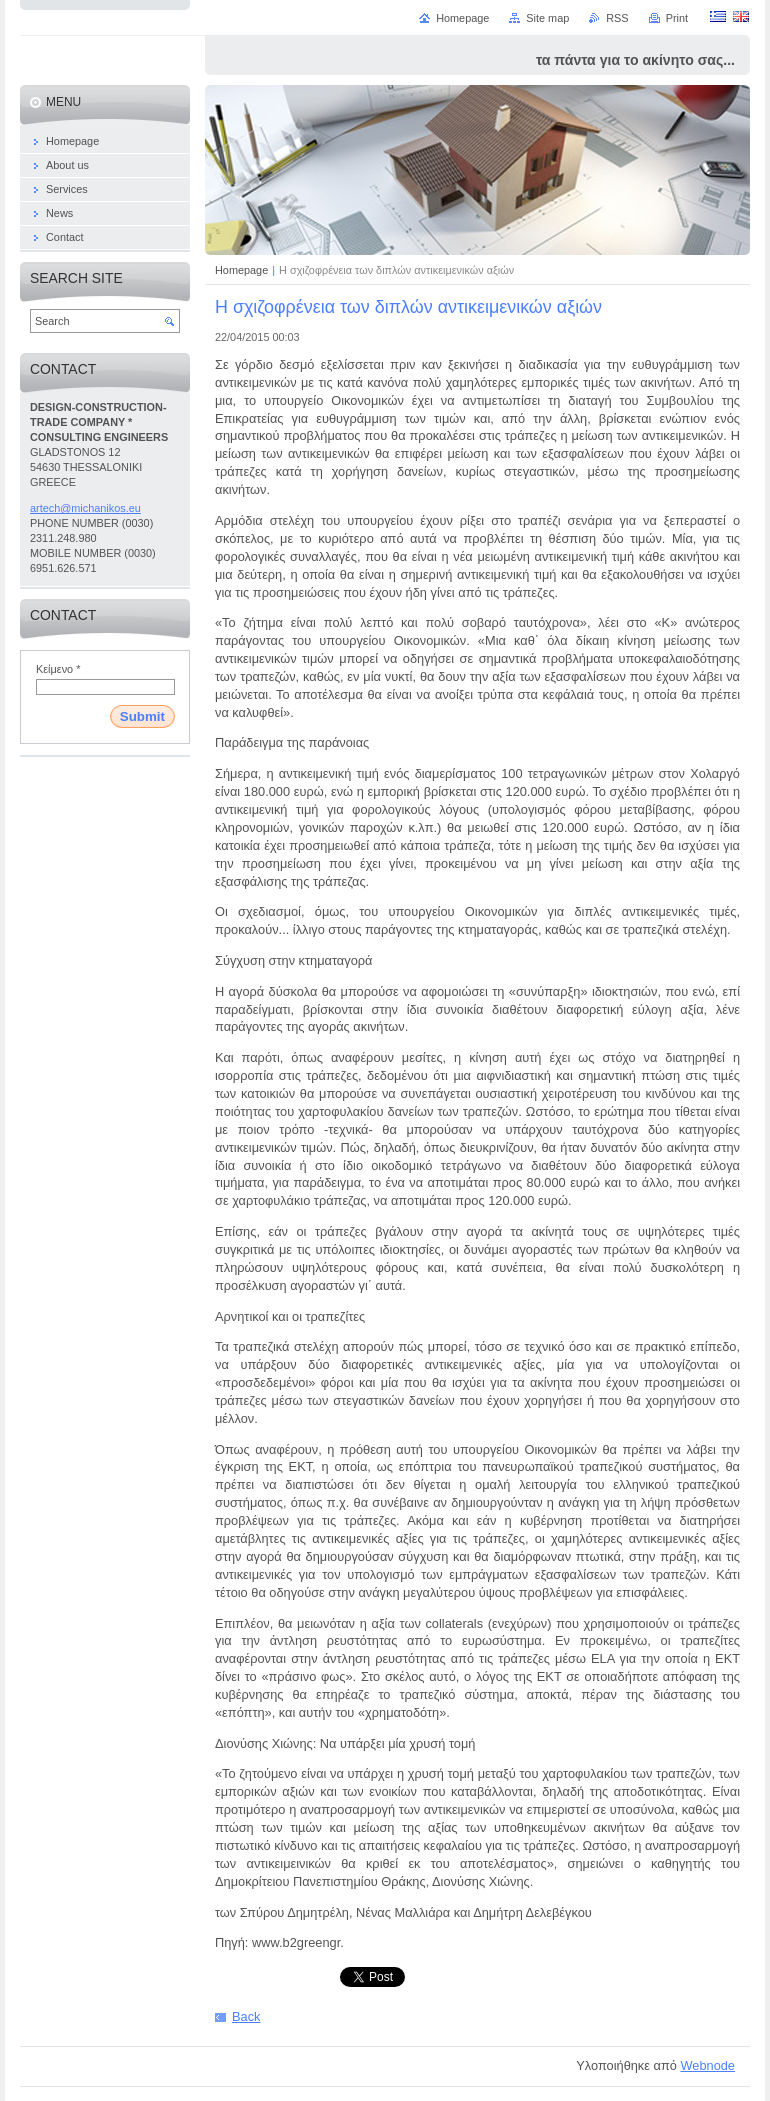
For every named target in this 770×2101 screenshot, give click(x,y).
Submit (142, 716)
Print (677, 18)
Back (246, 2016)
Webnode (707, 2065)
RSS (617, 18)
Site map (547, 18)
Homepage (241, 270)
